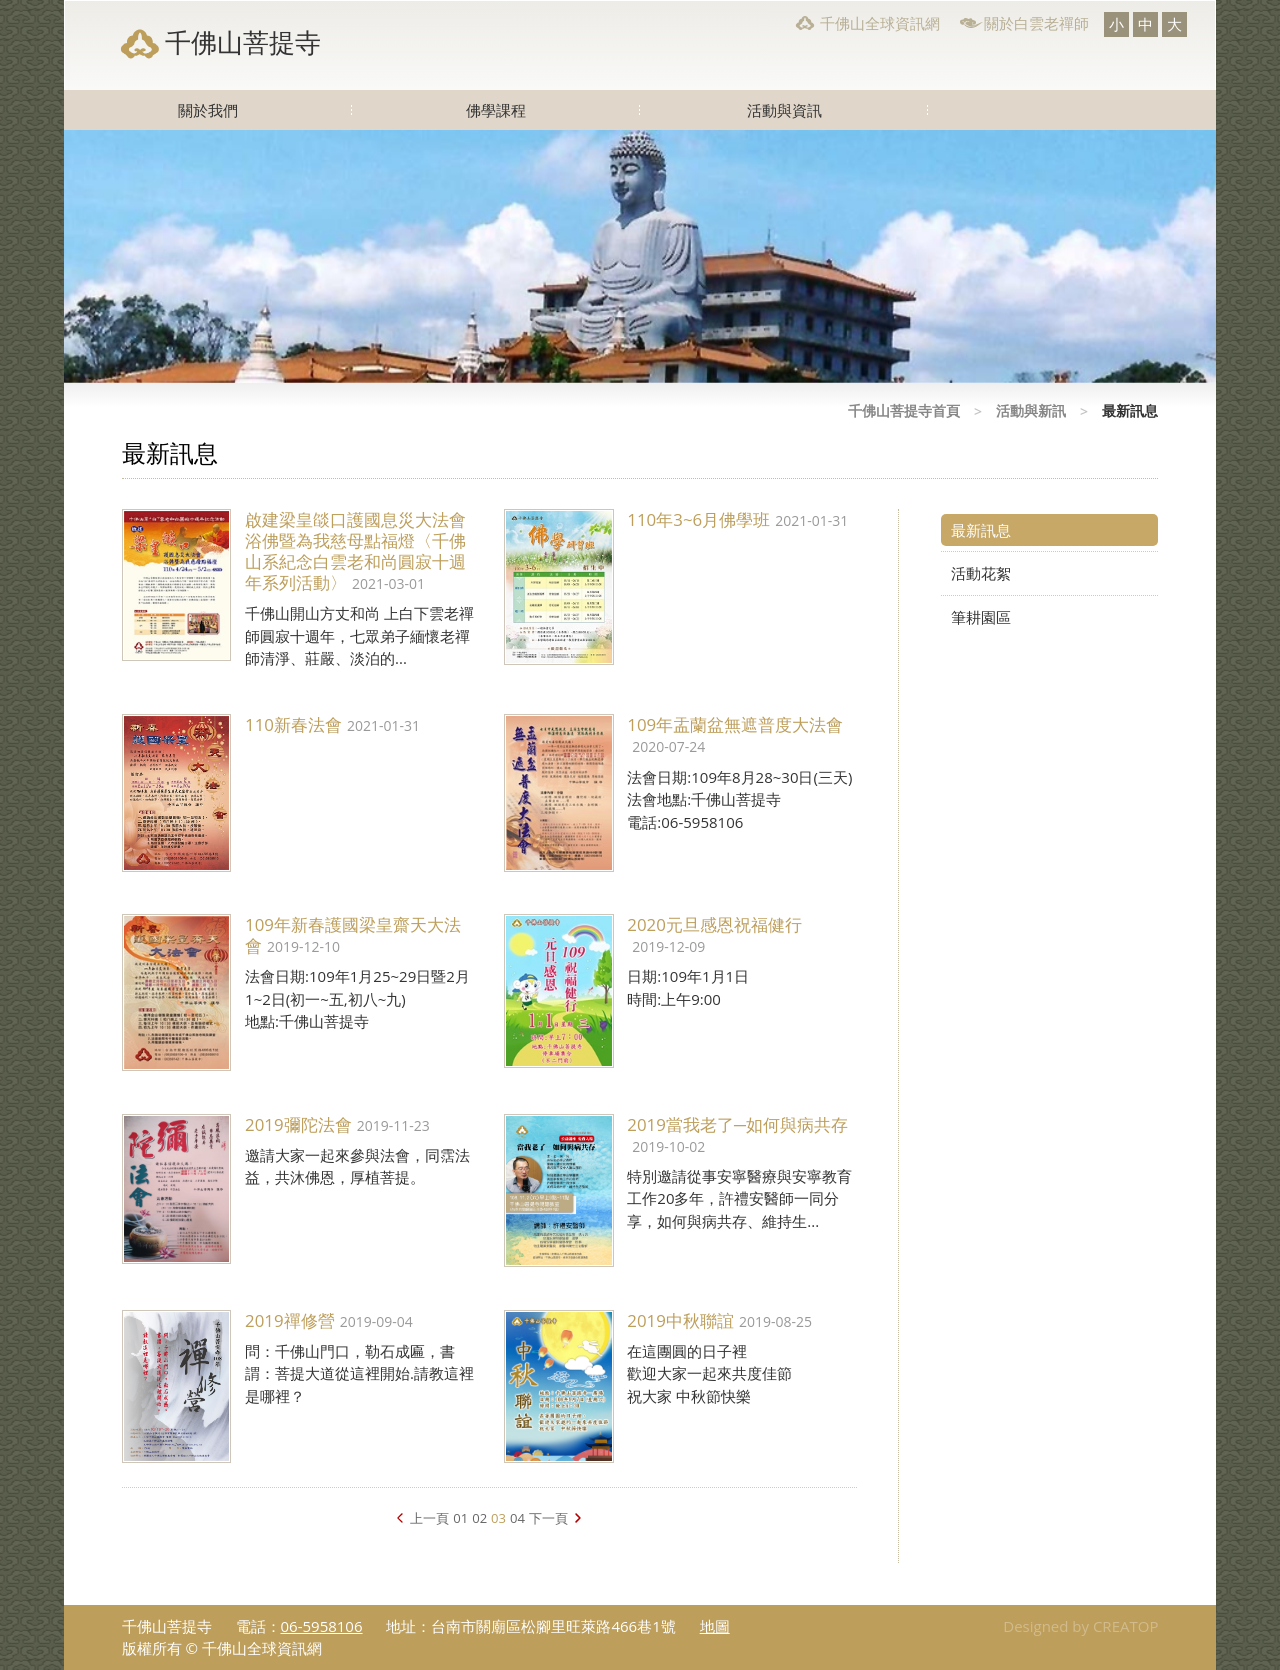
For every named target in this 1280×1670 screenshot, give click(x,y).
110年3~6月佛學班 (698, 519)
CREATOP (1125, 1626)
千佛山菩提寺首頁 (904, 410)
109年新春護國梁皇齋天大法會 (353, 935)
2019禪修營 (290, 1320)
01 (460, 1518)
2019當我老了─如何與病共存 (737, 1124)
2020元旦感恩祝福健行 (714, 924)
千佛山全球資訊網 (880, 23)
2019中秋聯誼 (680, 1320)
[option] (640, 256)
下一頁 (548, 1518)
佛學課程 (496, 110)
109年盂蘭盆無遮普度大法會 (735, 724)
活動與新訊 (1031, 410)
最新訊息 (981, 530)
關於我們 (208, 110)
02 (479, 1518)
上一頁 (429, 1518)
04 (517, 1518)
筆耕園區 (981, 617)
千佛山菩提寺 (243, 42)
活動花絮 (981, 573)
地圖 (715, 1626)
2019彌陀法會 (298, 1124)
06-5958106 (322, 1626)
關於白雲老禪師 (1036, 23)
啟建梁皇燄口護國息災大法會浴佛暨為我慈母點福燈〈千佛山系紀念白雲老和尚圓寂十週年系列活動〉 (355, 551)
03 (498, 1518)
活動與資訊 (784, 110)
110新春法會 (293, 724)
